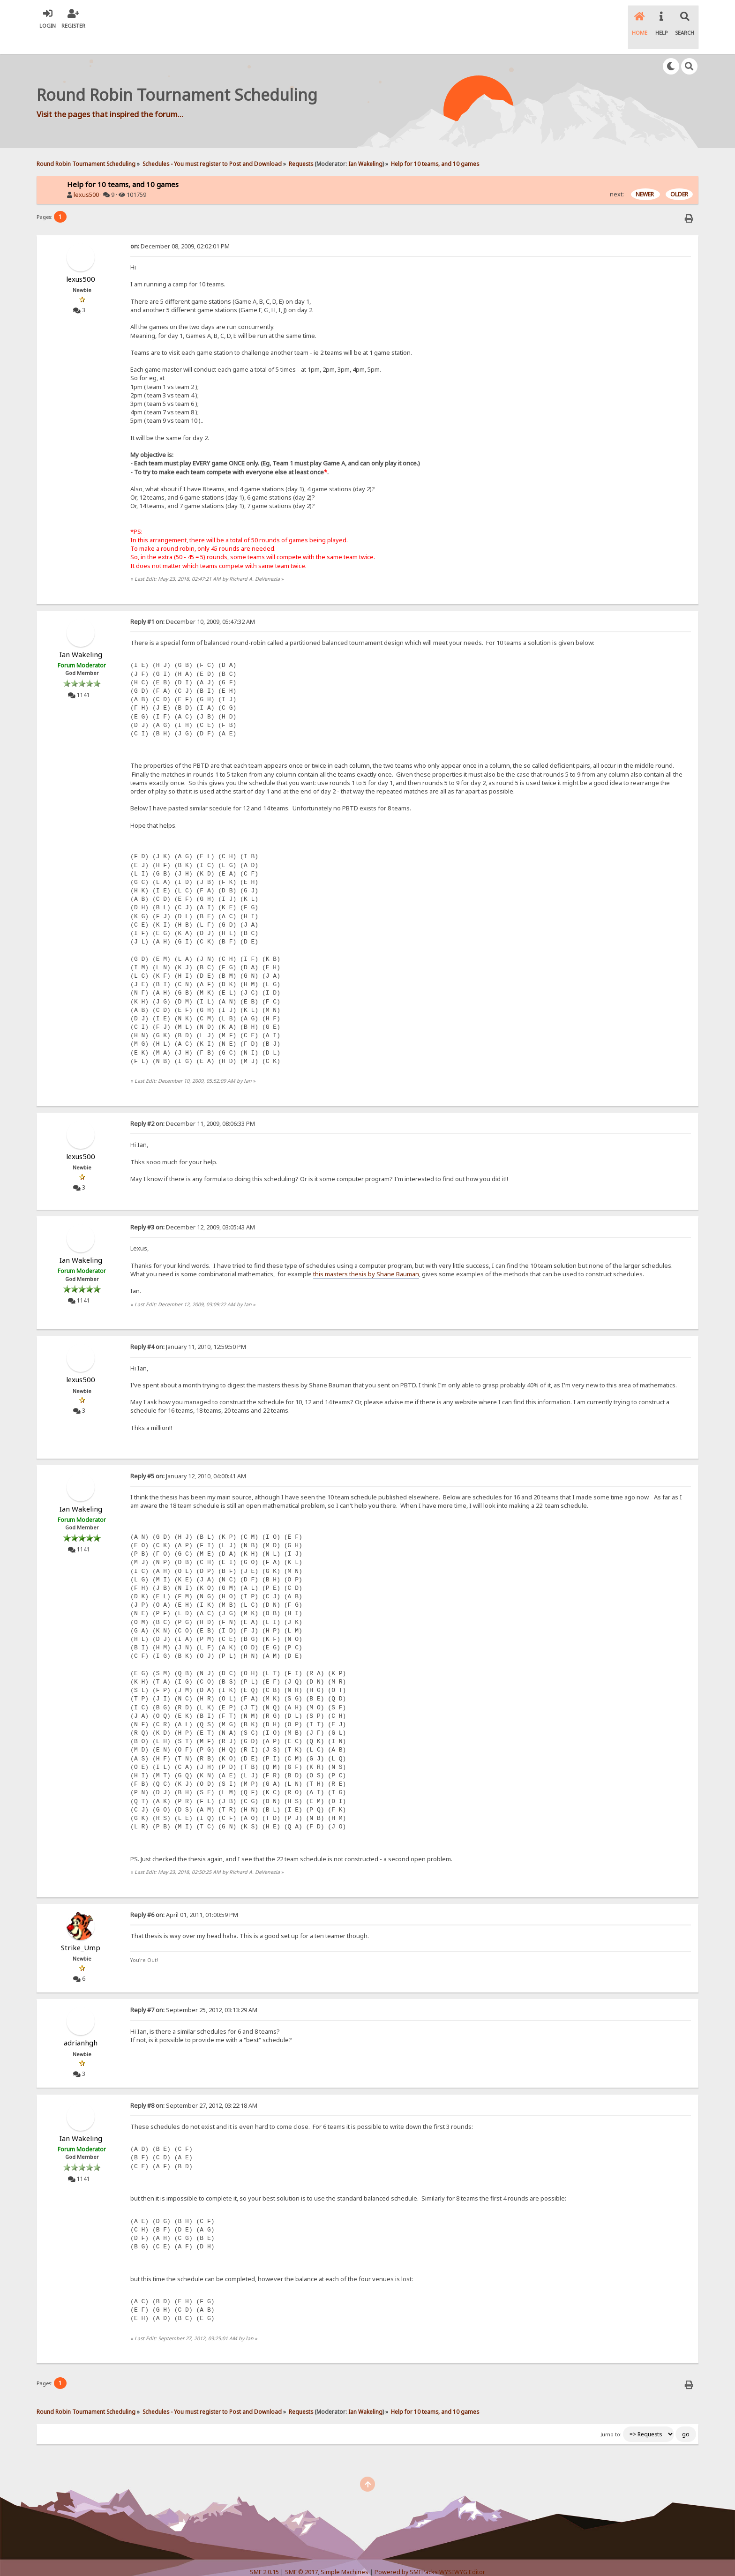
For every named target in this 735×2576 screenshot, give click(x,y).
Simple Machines (344, 2553)
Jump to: (611, 2414)
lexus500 (86, 176)
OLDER (679, 175)
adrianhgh (81, 2023)
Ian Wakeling (365, 144)
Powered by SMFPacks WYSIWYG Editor (430, 2553)
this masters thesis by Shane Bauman (366, 1254)
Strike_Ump (80, 1927)
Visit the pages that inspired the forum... (110, 95)
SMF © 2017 (301, 2553)
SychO (396, 2560)
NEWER (645, 175)
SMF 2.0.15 (264, 2553)
